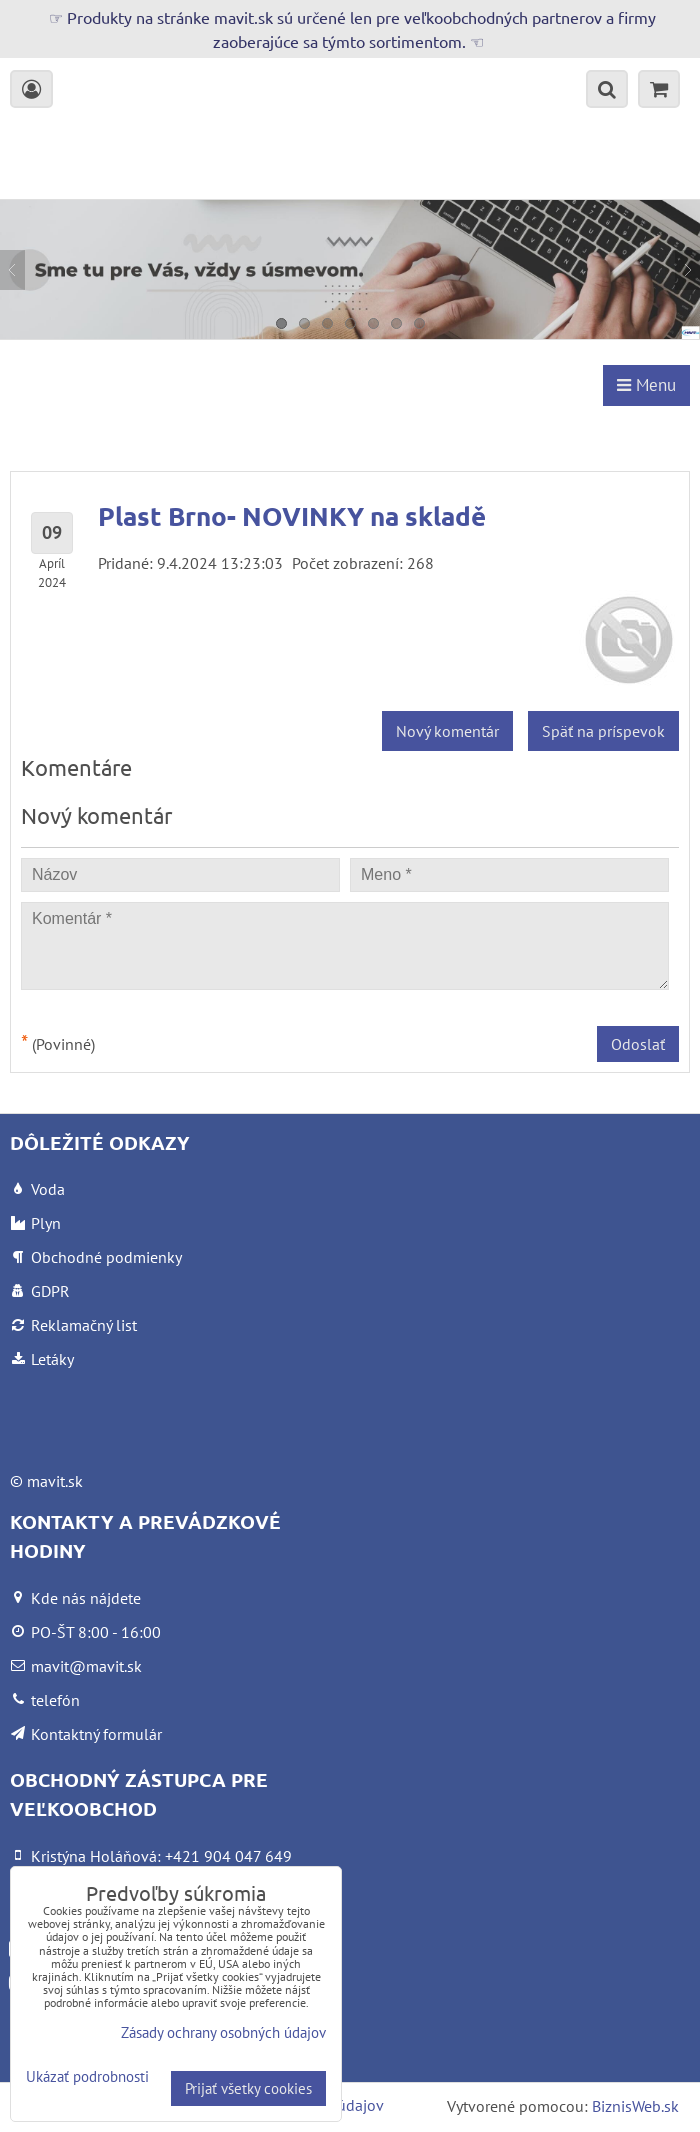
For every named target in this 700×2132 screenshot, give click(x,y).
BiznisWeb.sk (635, 2106)
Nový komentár (447, 731)
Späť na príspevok (603, 731)
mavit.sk (55, 1481)
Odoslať (638, 1044)
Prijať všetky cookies (248, 2088)
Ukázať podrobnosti (87, 2077)
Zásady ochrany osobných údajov (223, 2032)
